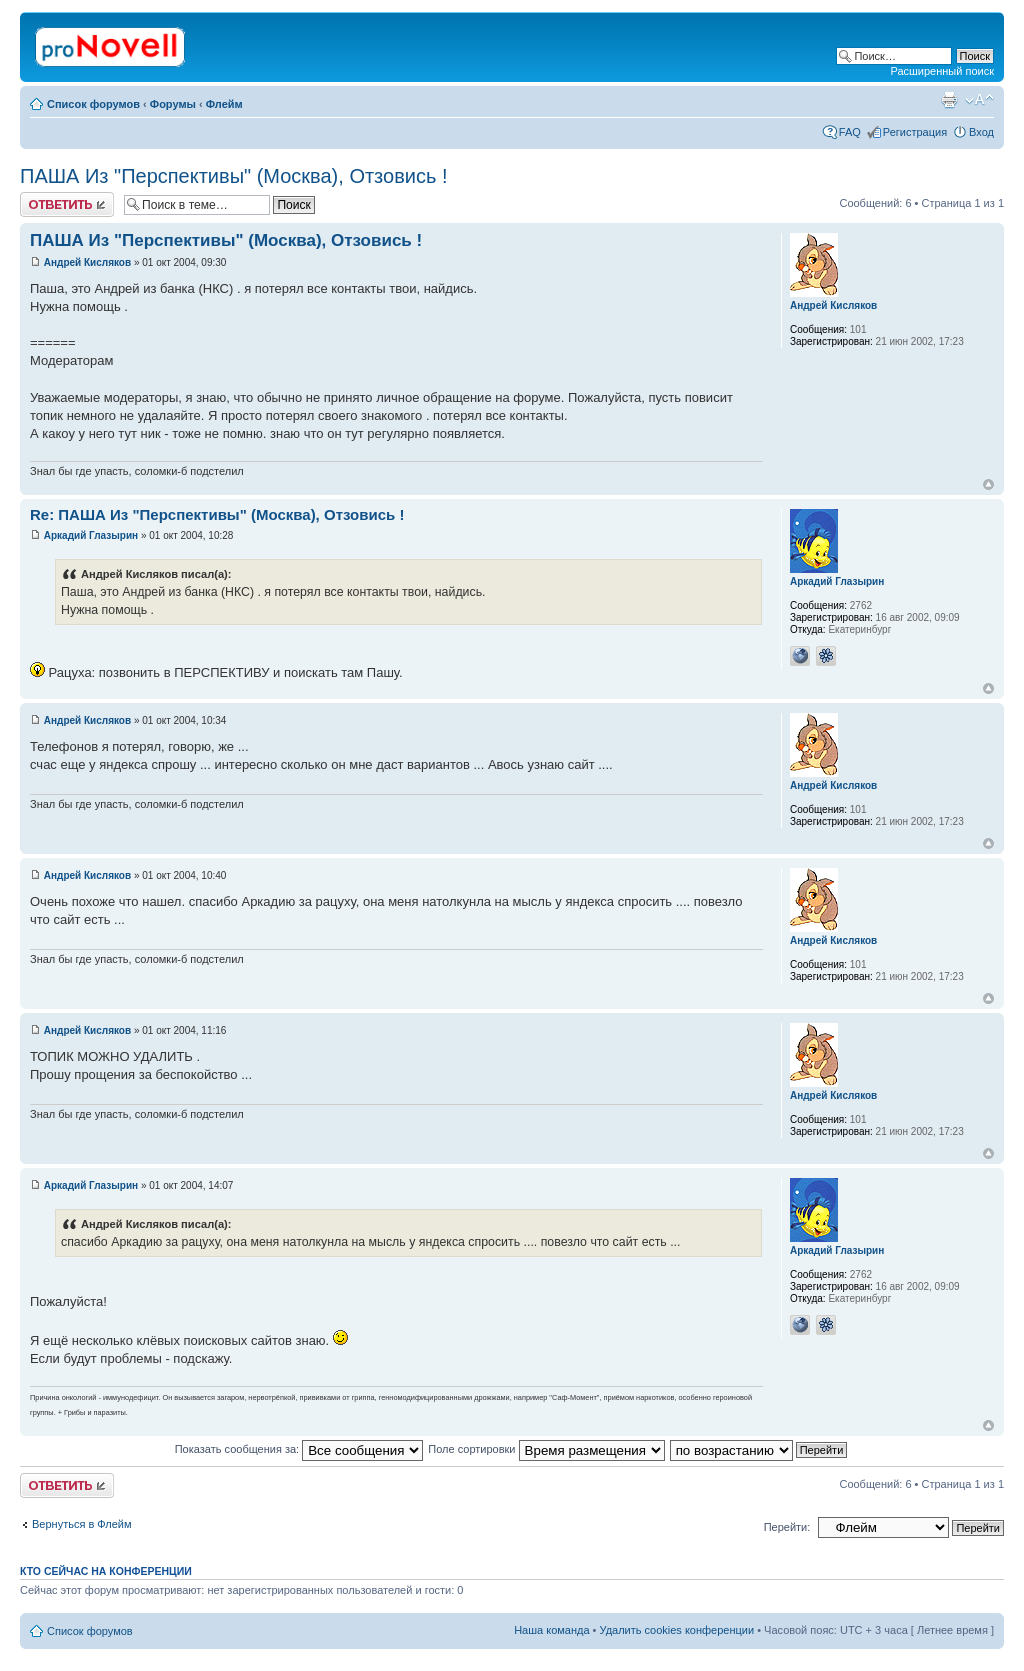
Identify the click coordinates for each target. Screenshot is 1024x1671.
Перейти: (787, 1527)
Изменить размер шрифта (979, 100)
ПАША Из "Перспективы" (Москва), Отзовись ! (234, 176)
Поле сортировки (546, 1449)
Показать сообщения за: (299, 1449)
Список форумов (93, 104)
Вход (981, 132)
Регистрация (915, 132)
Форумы (173, 104)
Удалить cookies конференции (677, 1630)
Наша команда (551, 1630)
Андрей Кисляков (87, 262)
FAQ (850, 132)
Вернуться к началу (988, 484)
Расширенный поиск (942, 71)
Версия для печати (949, 100)
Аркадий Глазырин (91, 535)
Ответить (67, 204)
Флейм (224, 104)
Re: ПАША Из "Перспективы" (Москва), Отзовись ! (217, 514)
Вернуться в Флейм (82, 1524)
